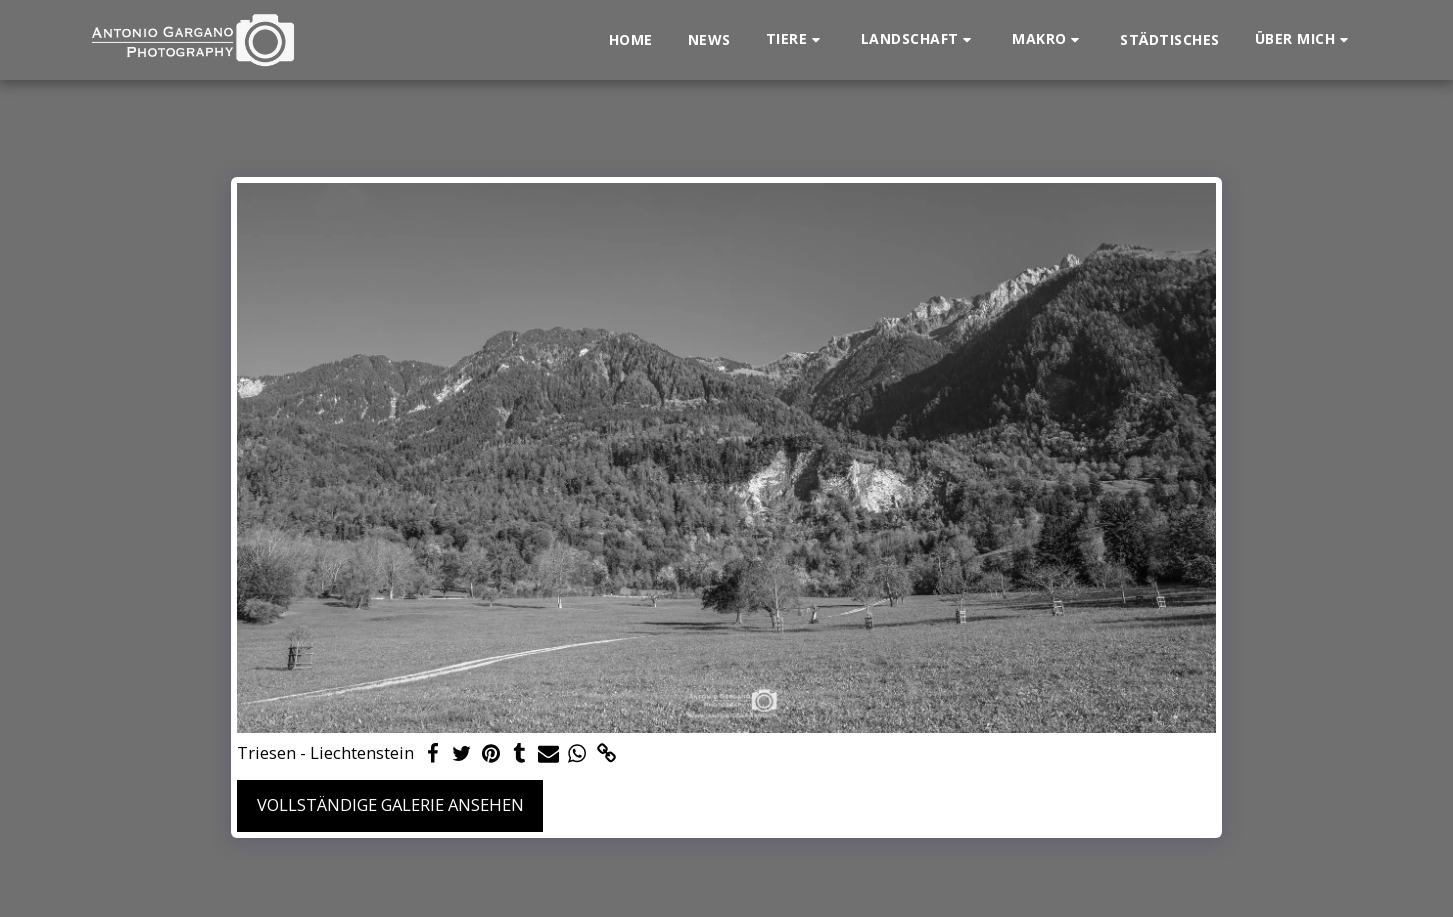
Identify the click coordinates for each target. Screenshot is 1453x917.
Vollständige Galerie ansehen (390, 804)
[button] (796, 39)
